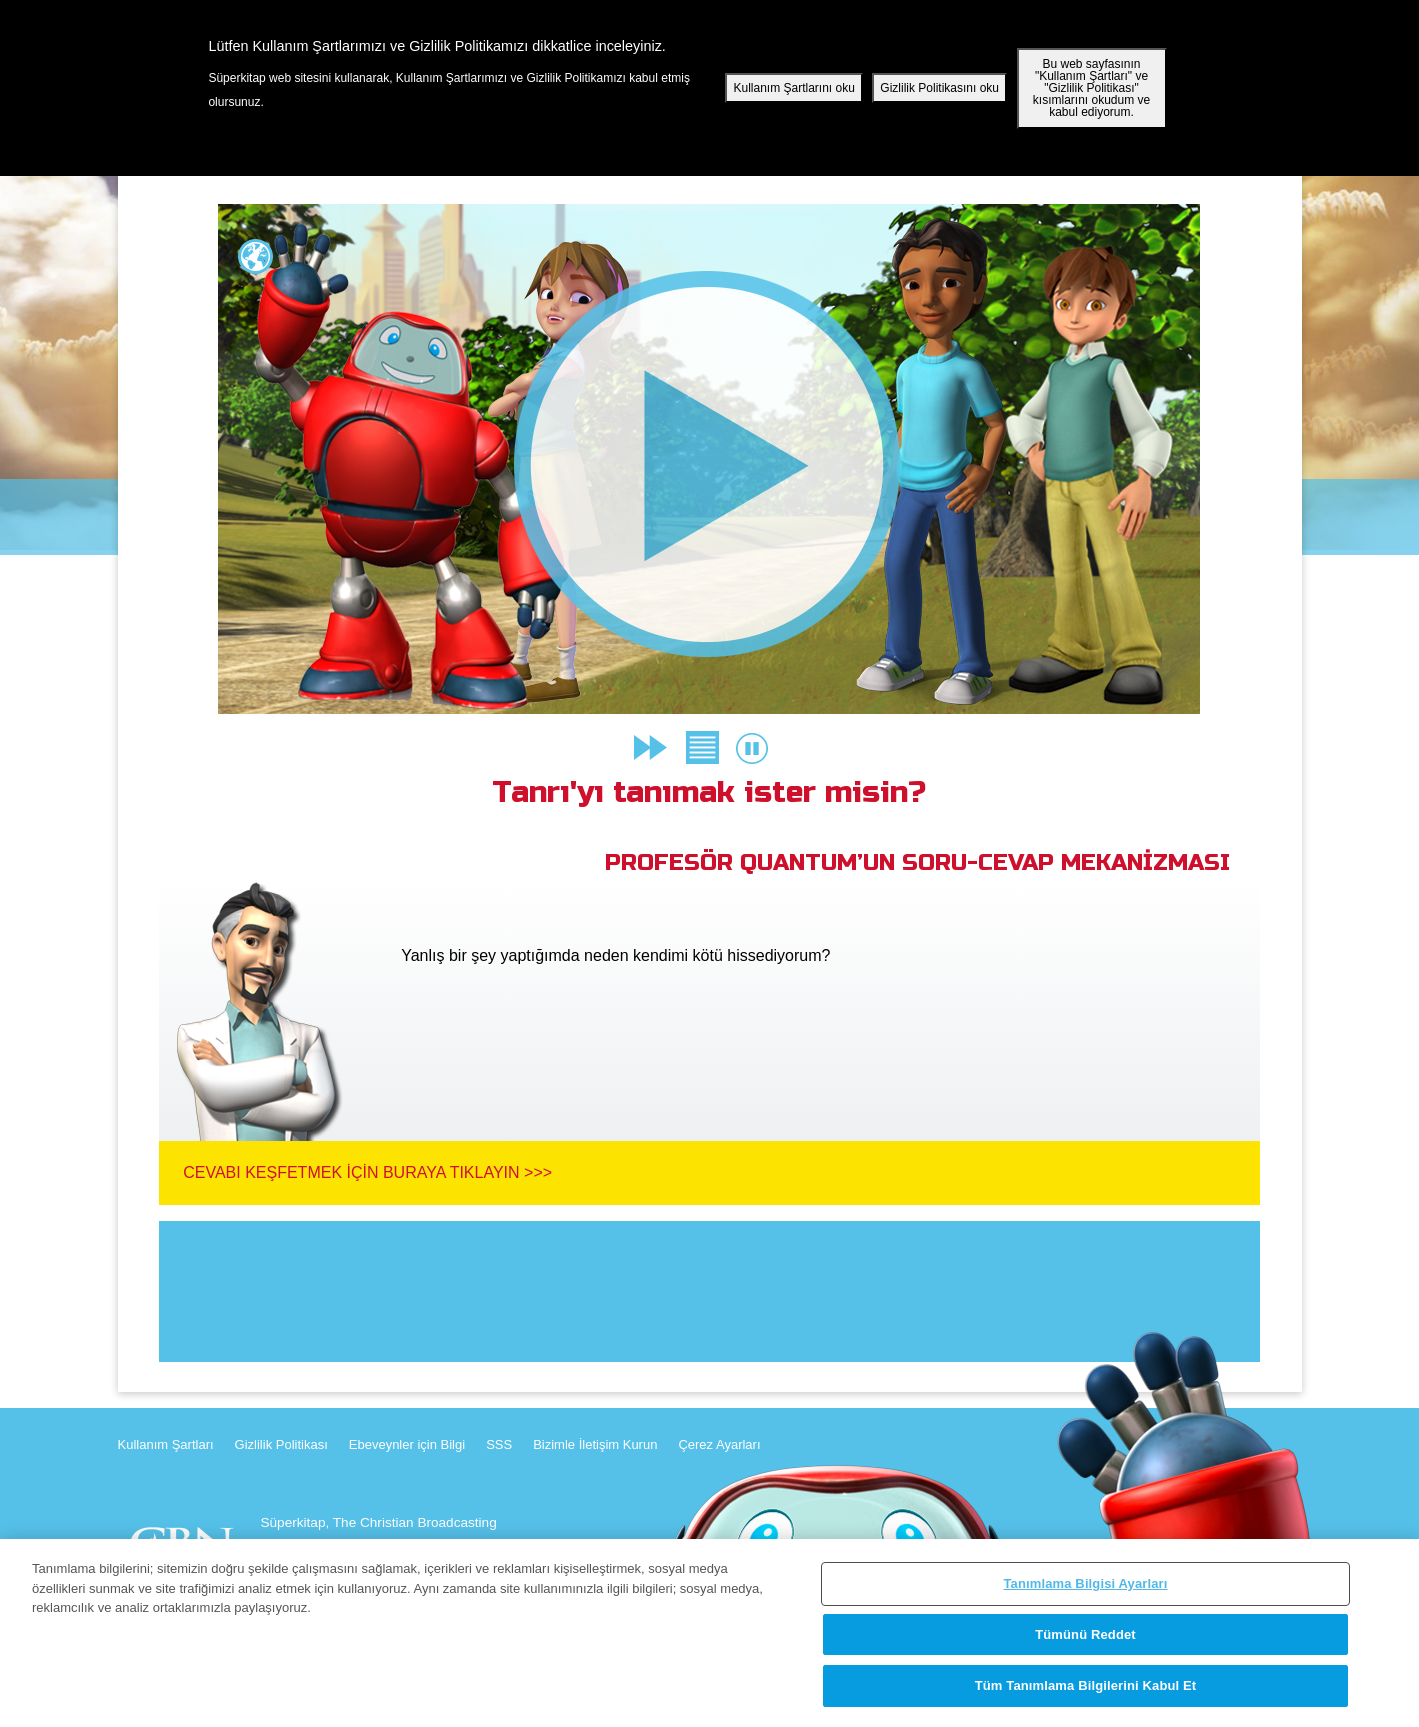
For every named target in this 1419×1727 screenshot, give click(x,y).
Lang (255, 256)
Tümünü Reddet (1085, 1634)
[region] (709, 1633)
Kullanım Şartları (166, 1444)
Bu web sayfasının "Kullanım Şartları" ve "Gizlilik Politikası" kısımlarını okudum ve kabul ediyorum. (1091, 88)
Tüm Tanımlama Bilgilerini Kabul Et (1086, 1685)
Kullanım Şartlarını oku (793, 88)
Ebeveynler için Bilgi (407, 1444)
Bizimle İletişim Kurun (595, 1444)
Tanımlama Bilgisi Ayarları (1086, 1583)
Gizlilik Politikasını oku (939, 88)
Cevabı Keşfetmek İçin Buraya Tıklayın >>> (367, 1172)
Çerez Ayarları (719, 1444)
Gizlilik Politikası (281, 1444)
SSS (499, 1444)
